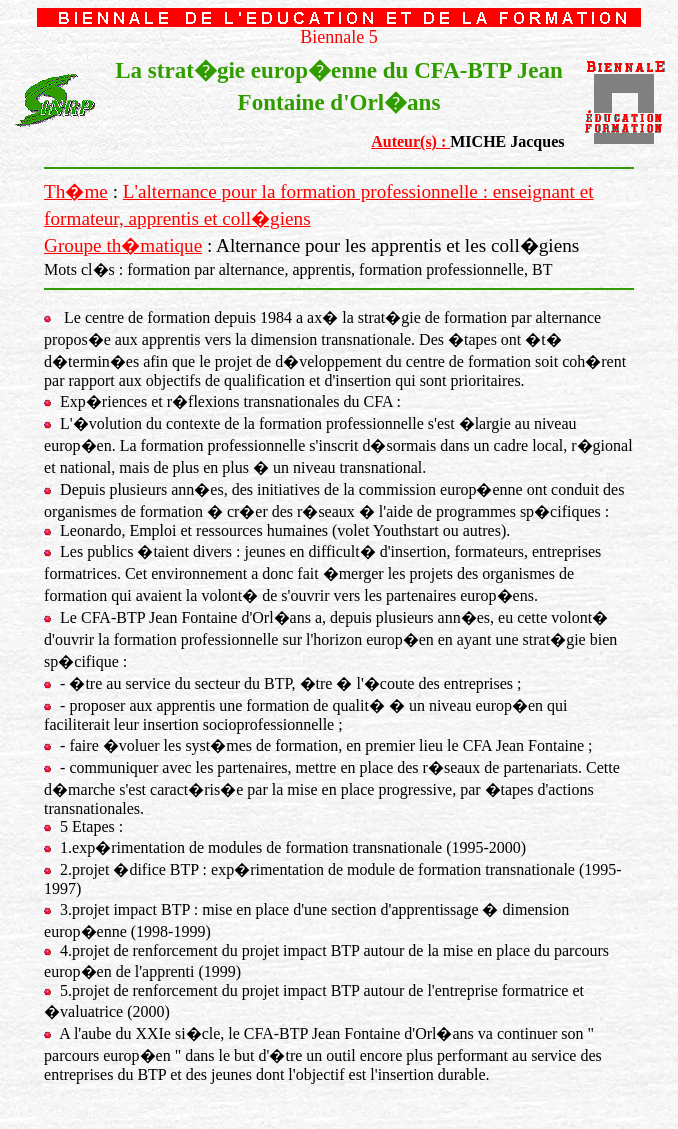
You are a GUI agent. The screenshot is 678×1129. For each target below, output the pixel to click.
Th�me (76, 191)
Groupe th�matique (123, 245)
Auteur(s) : (410, 141)
